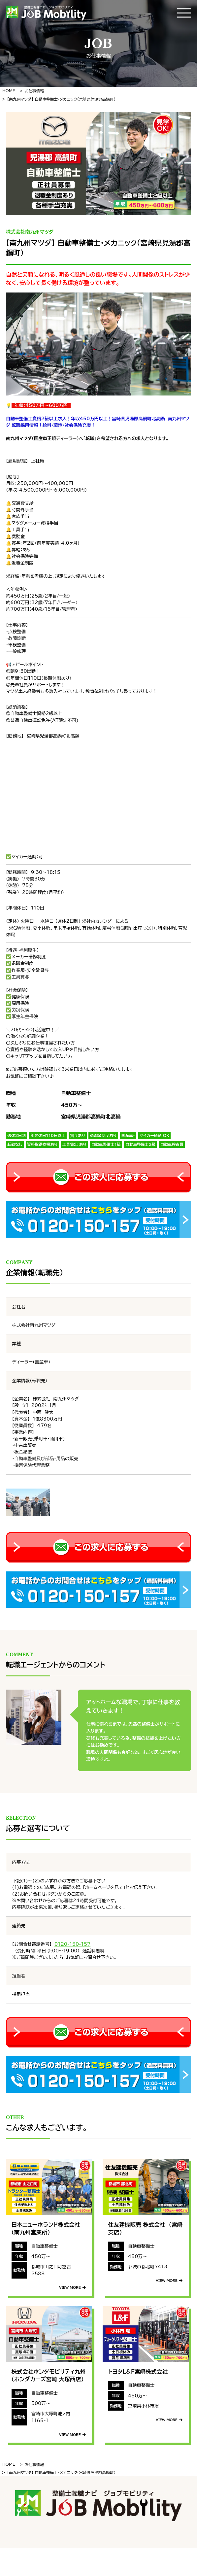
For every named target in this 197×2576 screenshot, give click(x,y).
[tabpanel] (98, 163)
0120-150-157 (72, 1944)
